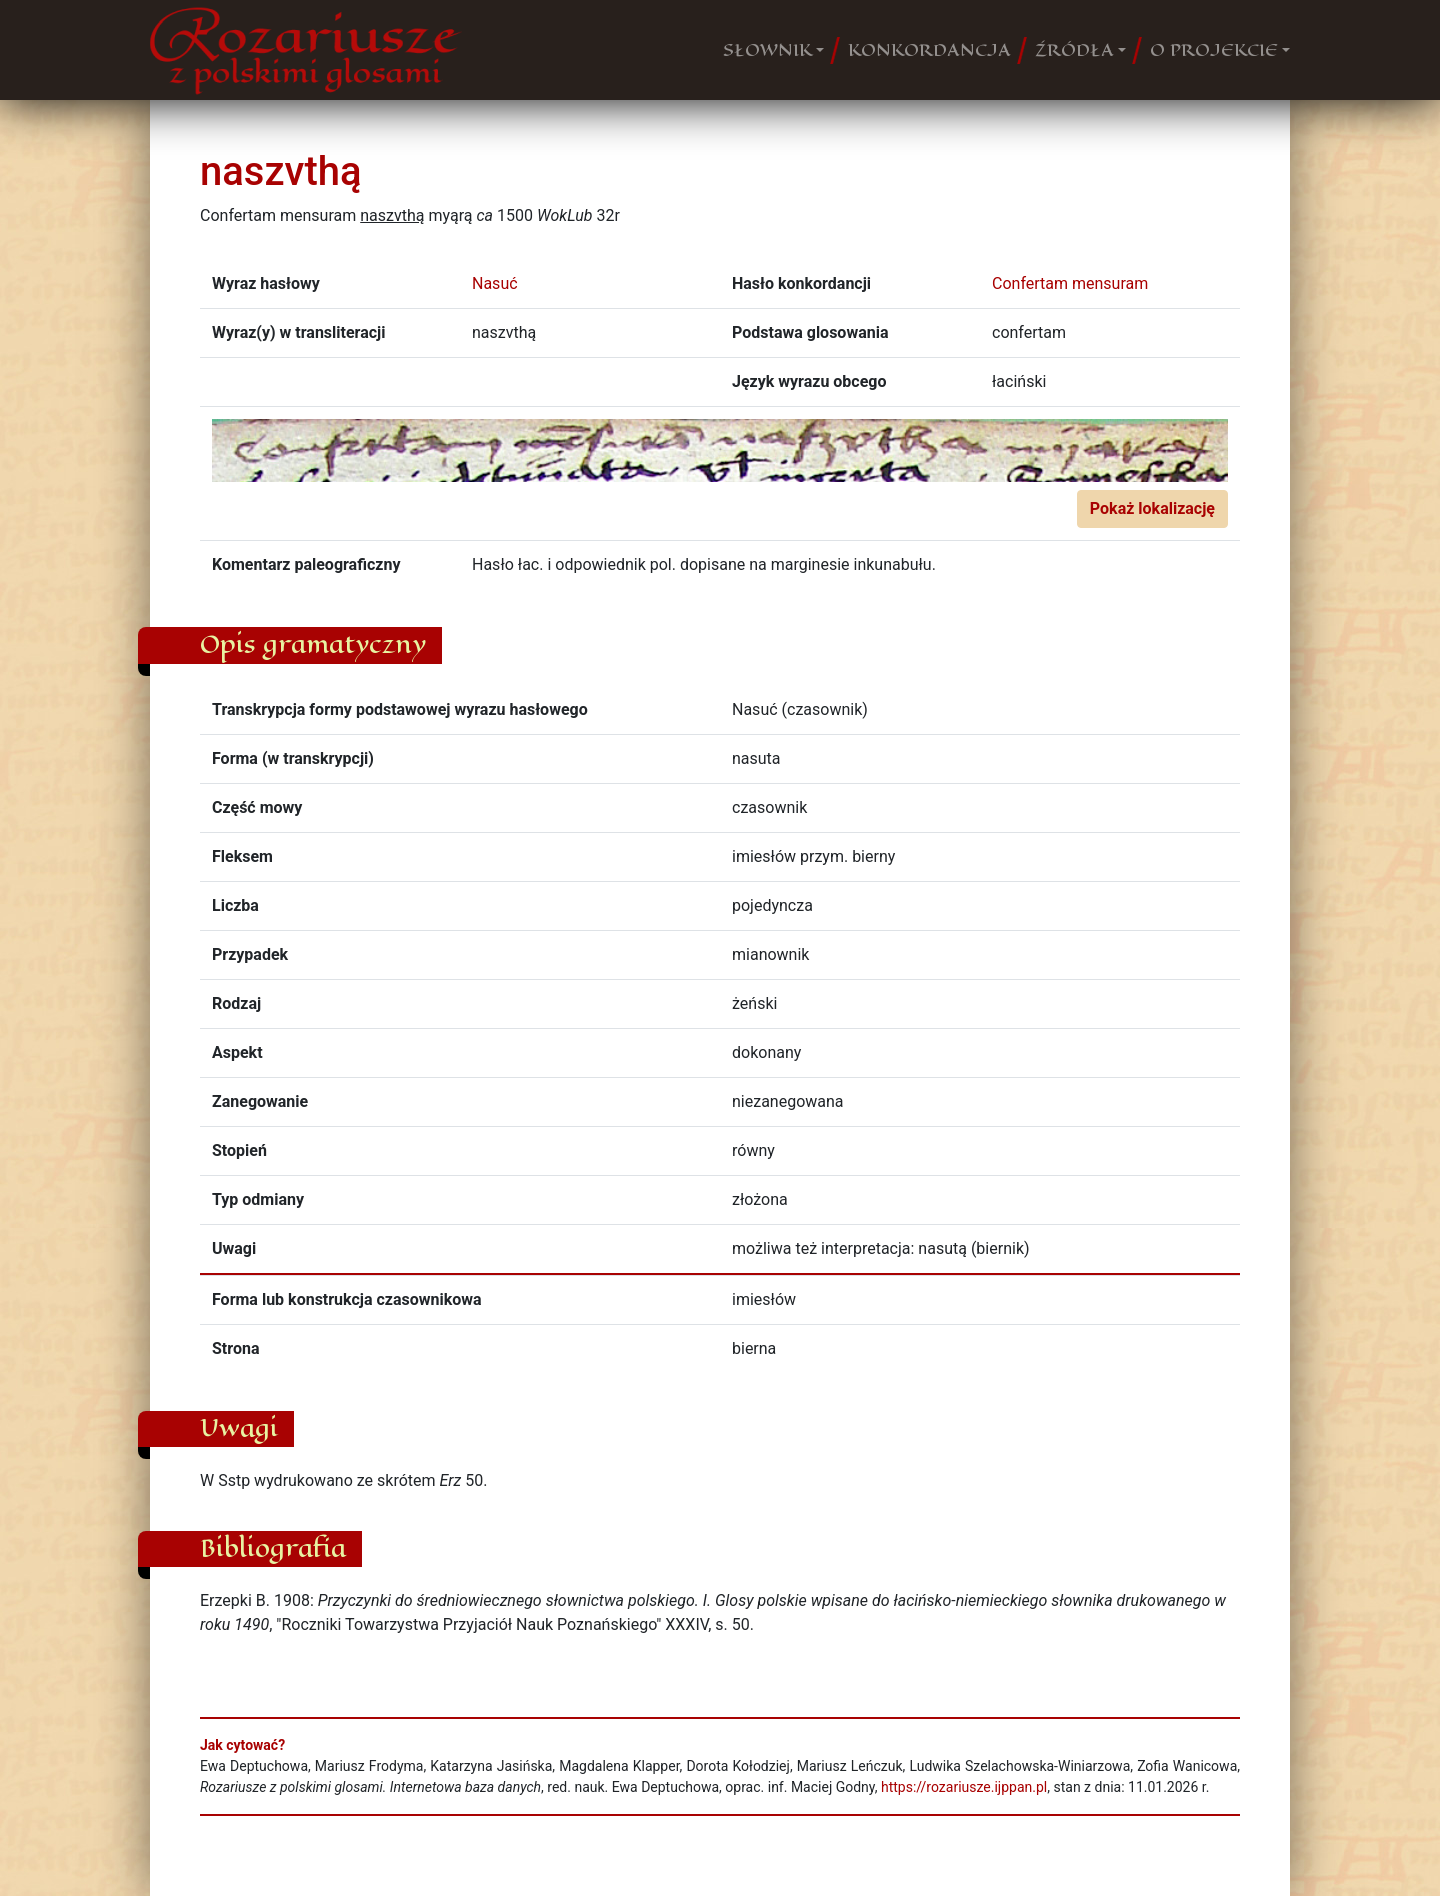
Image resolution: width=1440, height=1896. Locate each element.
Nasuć (495, 283)
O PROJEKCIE (1214, 50)
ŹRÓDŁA (1074, 50)
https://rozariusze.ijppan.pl (964, 1787)
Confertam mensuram (1070, 283)
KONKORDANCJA (929, 50)
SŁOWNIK (767, 50)
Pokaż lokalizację (1152, 508)
